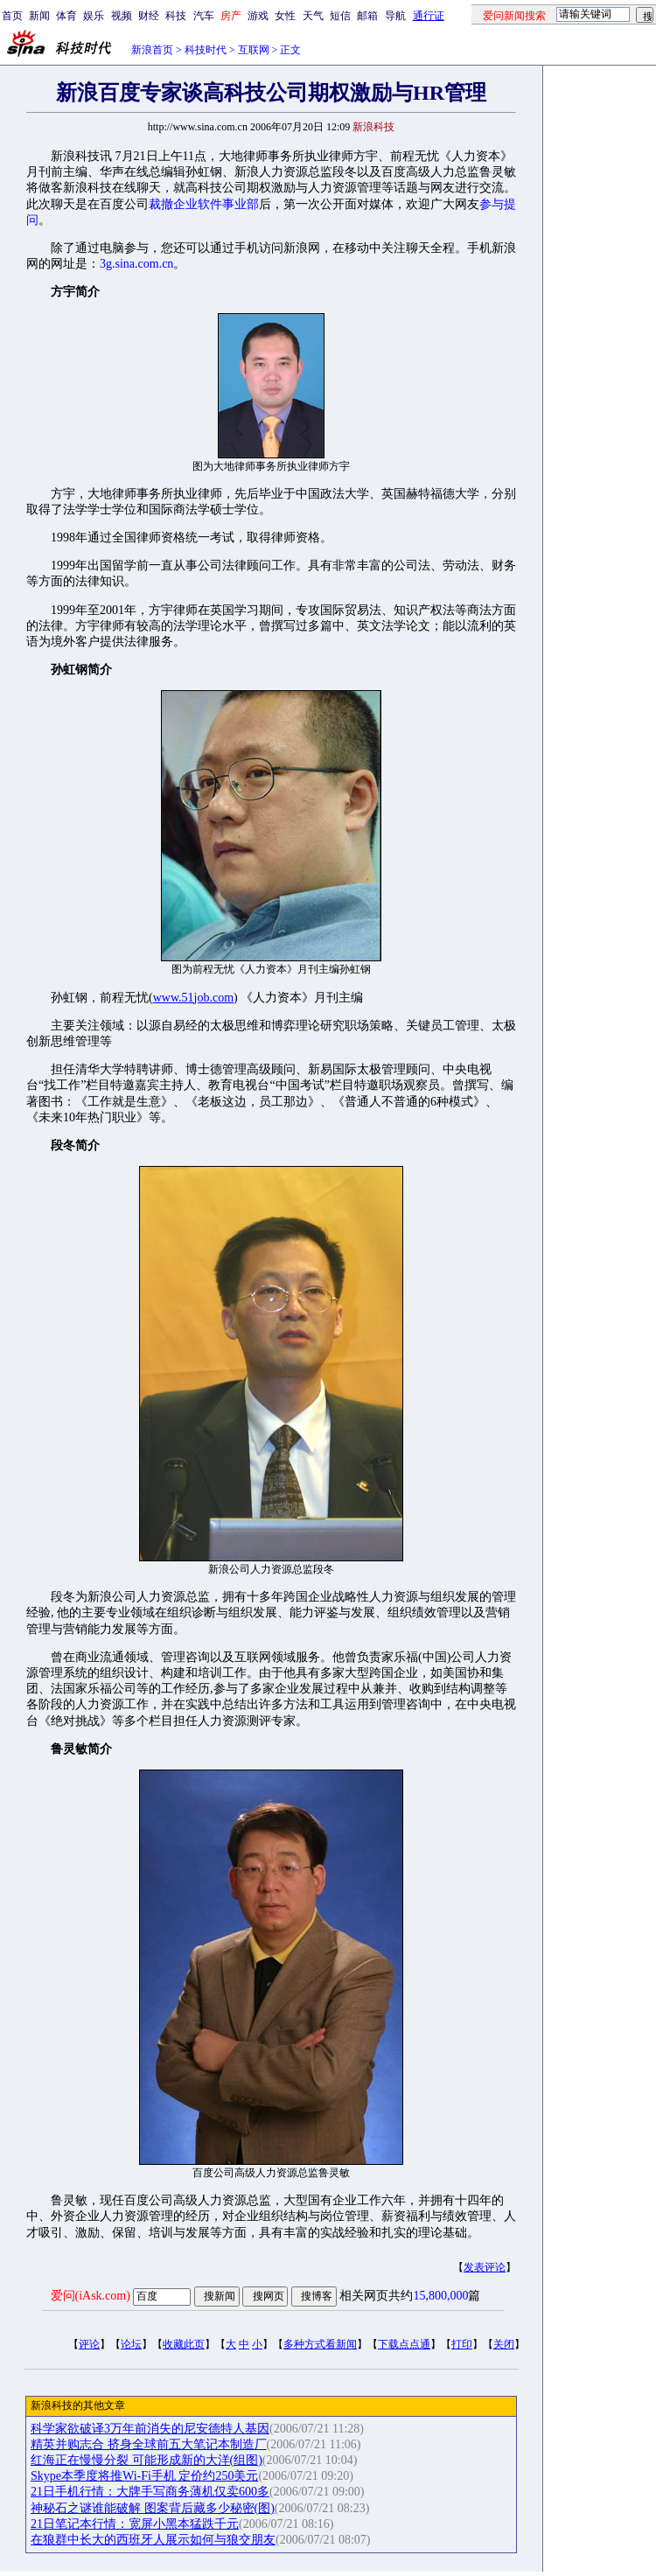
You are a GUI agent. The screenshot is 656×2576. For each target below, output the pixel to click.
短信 (340, 16)
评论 (89, 2344)
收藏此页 (184, 2344)
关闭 (503, 2344)
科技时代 (206, 50)
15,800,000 (440, 2295)
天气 (313, 16)
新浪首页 (152, 50)
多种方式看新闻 (320, 2344)
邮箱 (367, 16)
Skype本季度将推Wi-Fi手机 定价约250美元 (144, 2475)
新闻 (39, 16)
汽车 (203, 16)
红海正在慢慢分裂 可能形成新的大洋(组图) (146, 2460)
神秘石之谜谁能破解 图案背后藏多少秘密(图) (153, 2508)
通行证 (428, 16)
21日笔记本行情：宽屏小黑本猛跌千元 (135, 2524)
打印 (461, 2344)
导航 (395, 16)
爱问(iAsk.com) (90, 2295)
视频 (121, 16)
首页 (12, 16)
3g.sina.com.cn (136, 263)
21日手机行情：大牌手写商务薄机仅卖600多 (150, 2491)
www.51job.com (193, 997)
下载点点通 (404, 2344)
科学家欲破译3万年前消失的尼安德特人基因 (150, 2428)
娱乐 (93, 16)
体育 (66, 16)
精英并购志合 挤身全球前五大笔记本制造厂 (149, 2444)
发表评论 (485, 2267)
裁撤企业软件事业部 (204, 204)
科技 (175, 16)
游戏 (258, 16)
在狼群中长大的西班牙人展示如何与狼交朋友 (153, 2539)
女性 (285, 16)
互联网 (253, 50)
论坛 (131, 2344)
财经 (148, 16)
